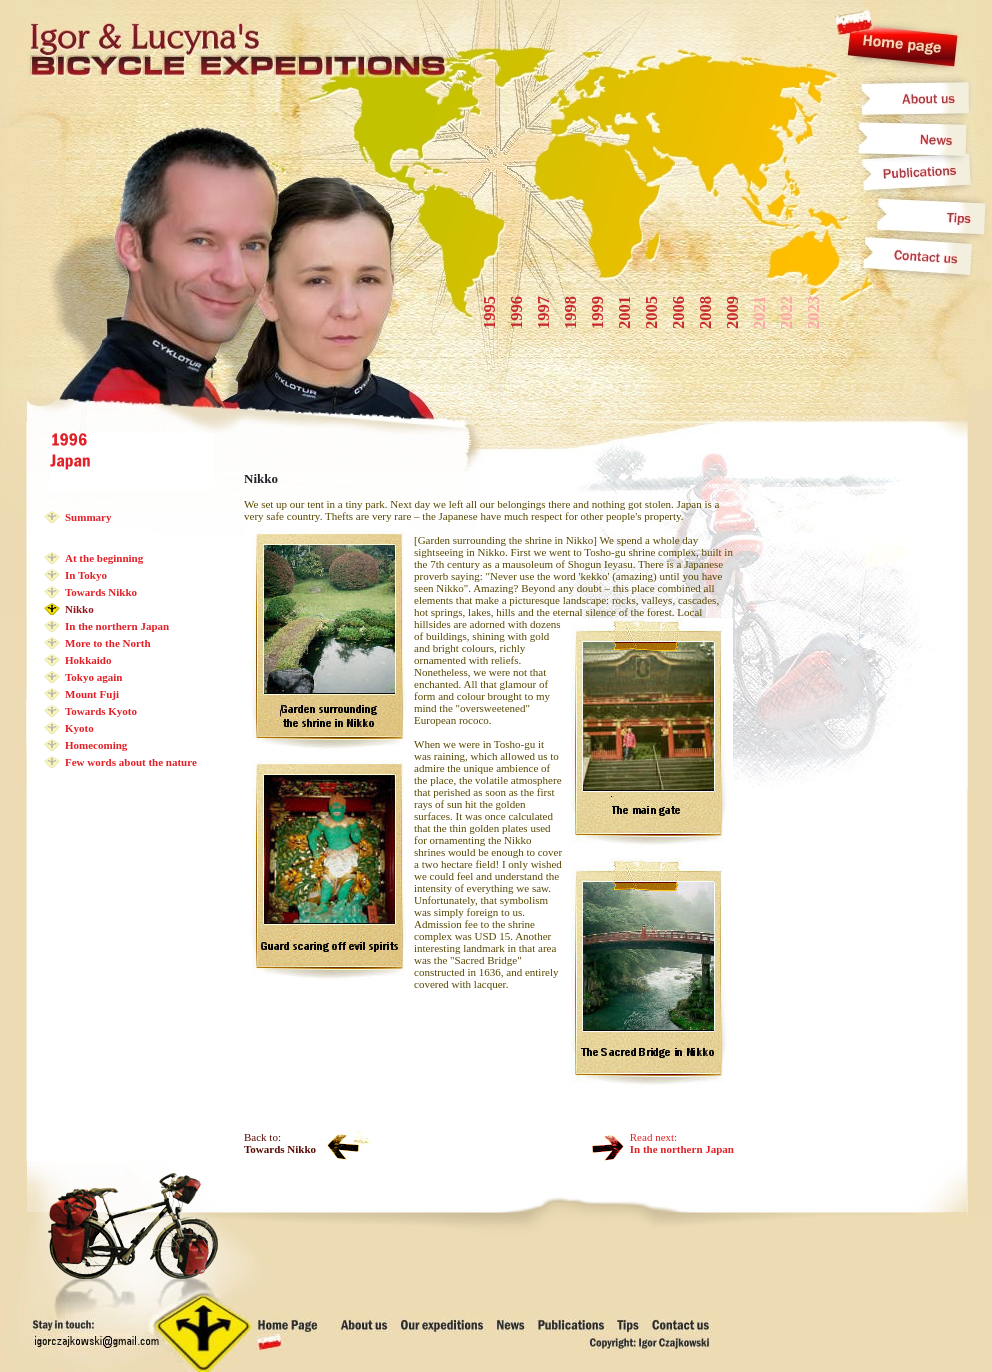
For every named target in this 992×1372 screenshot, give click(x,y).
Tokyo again (93, 677)
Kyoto (79, 728)
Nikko (79, 609)
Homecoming (96, 745)
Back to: (280, 1143)
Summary (88, 517)
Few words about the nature (131, 762)
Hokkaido (88, 660)
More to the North (108, 643)
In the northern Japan (117, 626)
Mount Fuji (92, 694)
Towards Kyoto (101, 711)
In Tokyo (86, 575)
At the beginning (104, 558)
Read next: (682, 1143)
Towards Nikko (101, 592)
